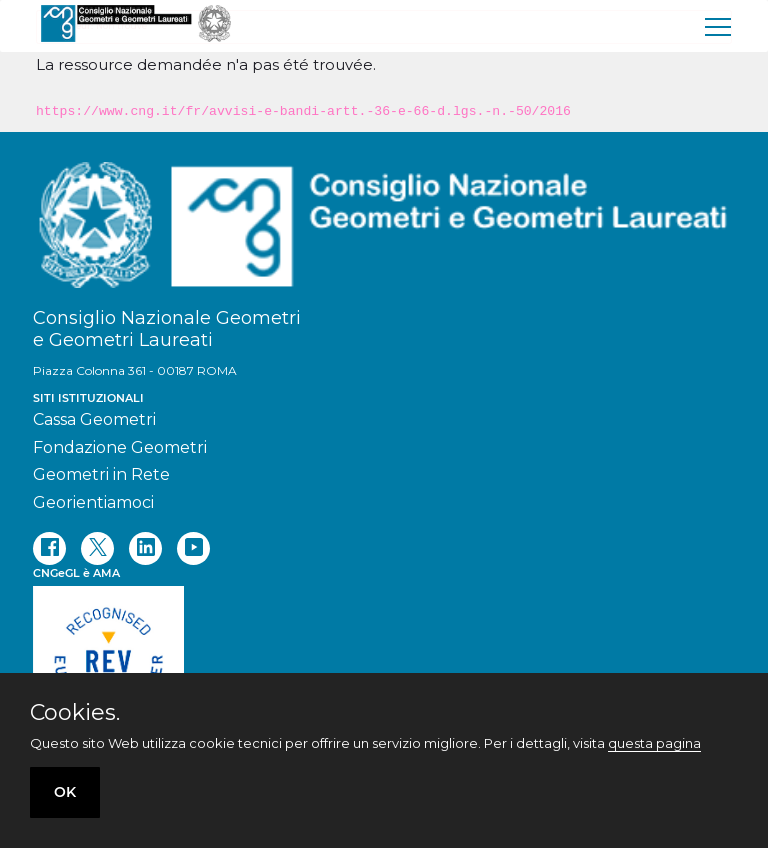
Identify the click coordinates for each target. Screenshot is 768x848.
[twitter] (97, 548)
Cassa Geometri (94, 419)
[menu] (719, 26)
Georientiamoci (93, 502)
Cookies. (75, 713)
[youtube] (193, 548)
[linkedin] (145, 548)
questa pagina (654, 743)
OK (65, 792)
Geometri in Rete (101, 474)
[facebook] (49, 548)
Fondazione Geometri (120, 447)
